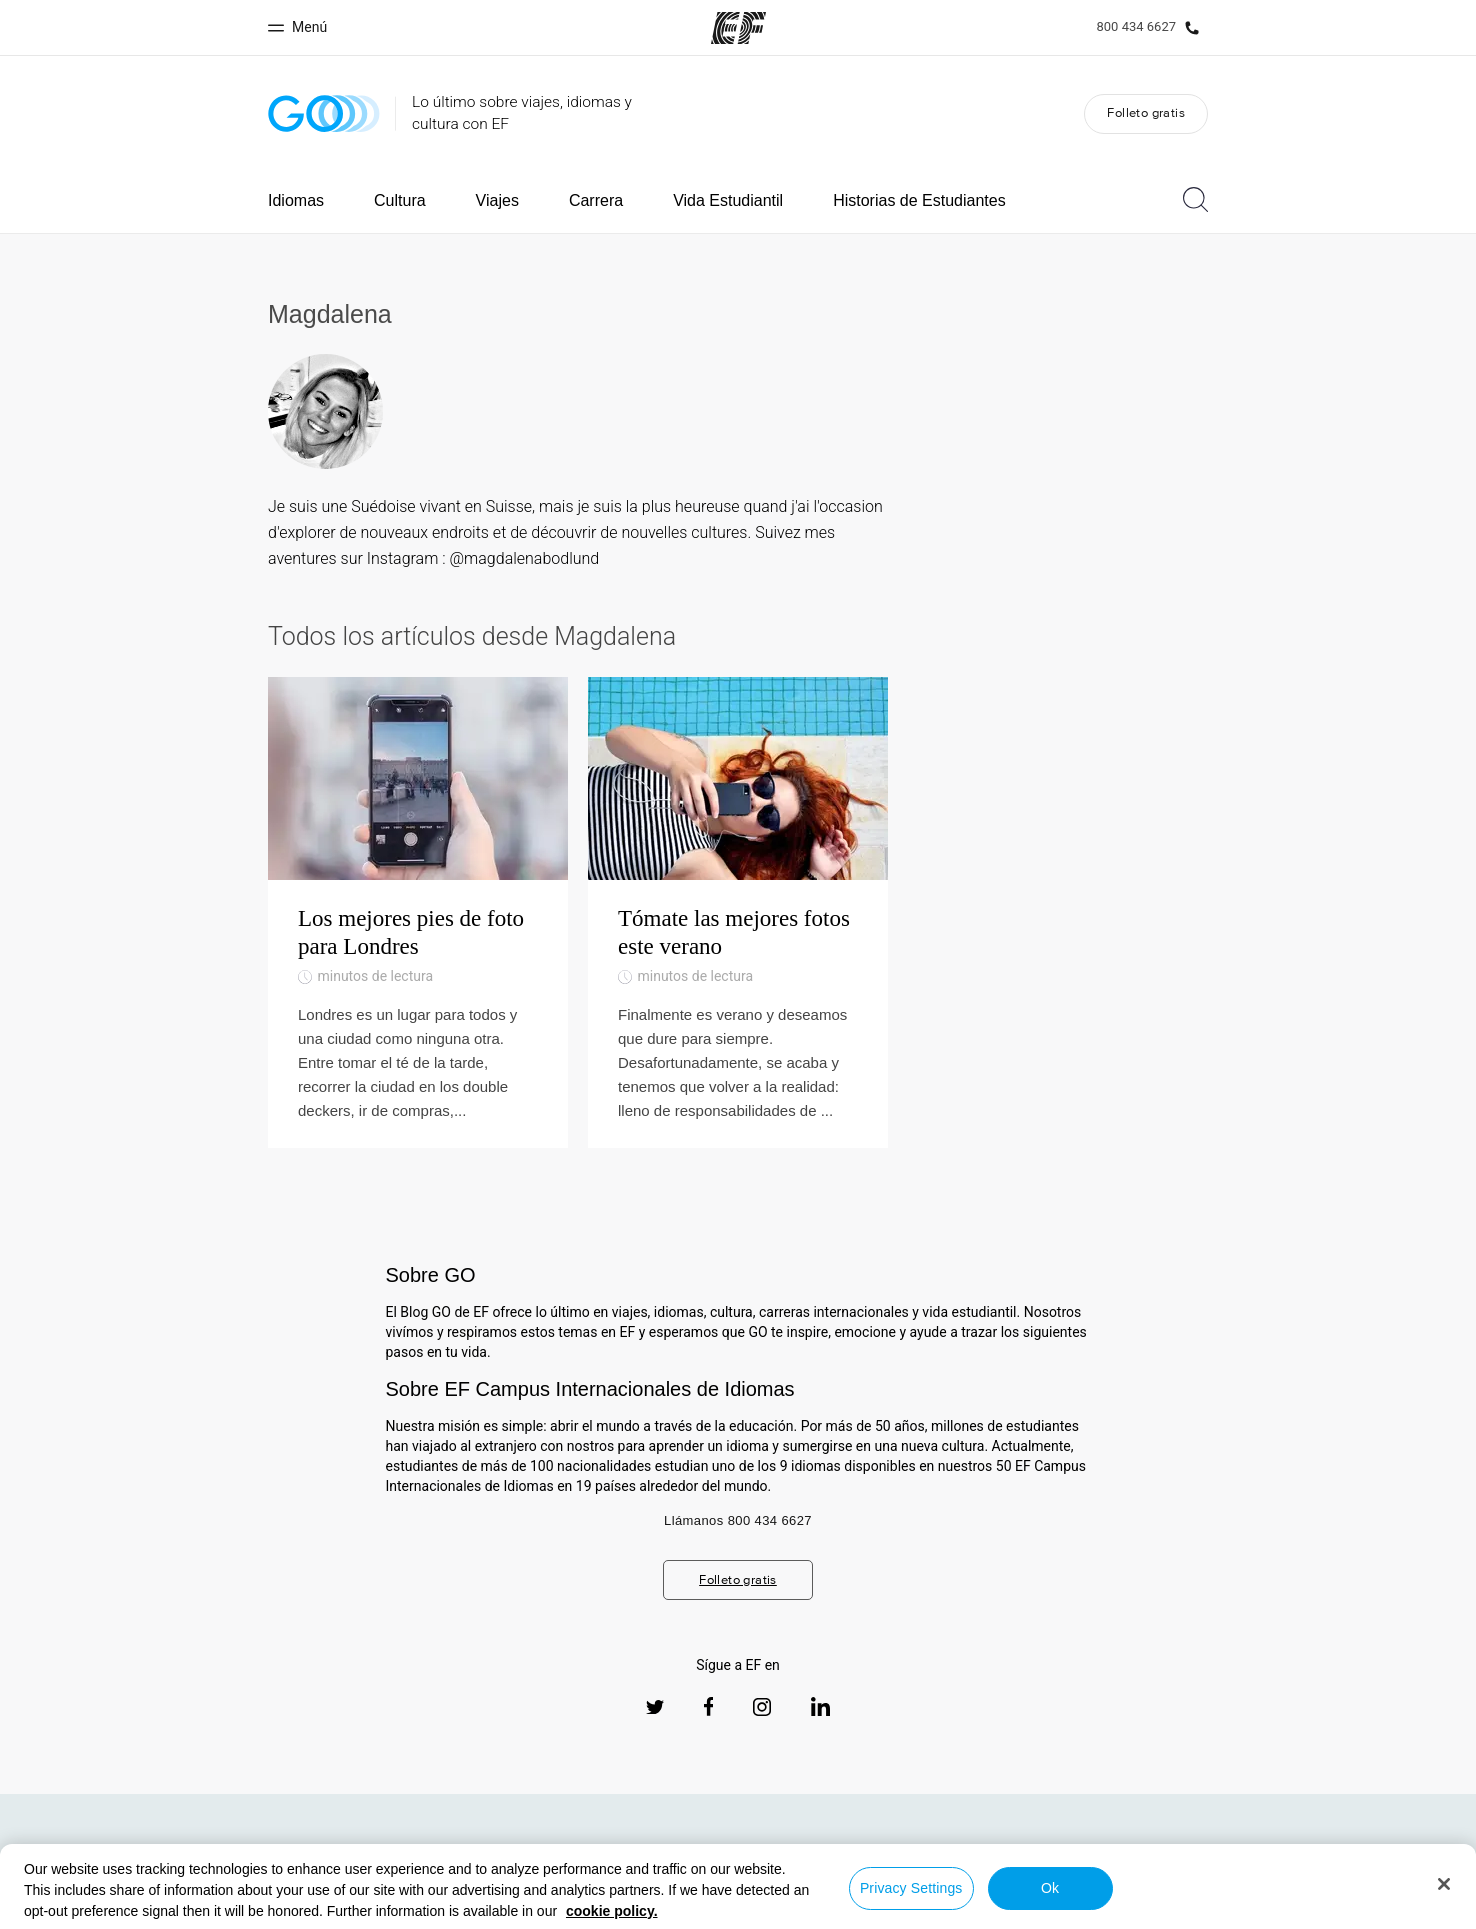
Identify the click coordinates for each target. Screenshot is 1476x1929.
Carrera (596, 200)
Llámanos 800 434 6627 (738, 1520)
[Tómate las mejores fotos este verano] (738, 912)
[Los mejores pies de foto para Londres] (418, 912)
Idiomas (296, 200)
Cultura (400, 200)
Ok (1050, 1888)
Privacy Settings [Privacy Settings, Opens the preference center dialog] (911, 1888)
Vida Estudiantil (728, 200)
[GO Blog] (324, 113)
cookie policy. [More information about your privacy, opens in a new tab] (612, 1911)
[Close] (1444, 1884)
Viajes (497, 200)
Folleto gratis (1146, 112)
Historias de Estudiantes (919, 200)
